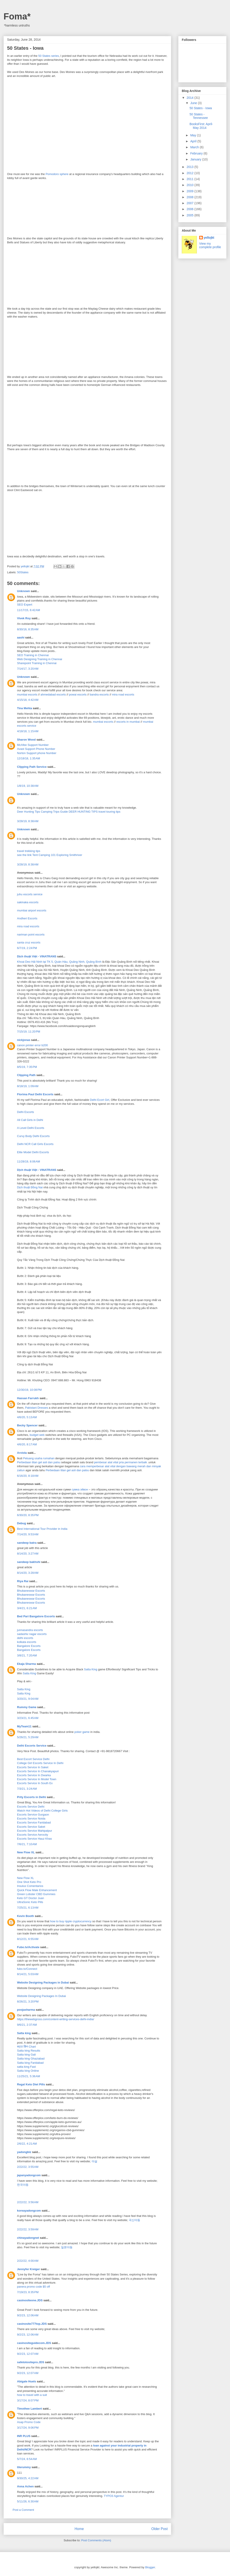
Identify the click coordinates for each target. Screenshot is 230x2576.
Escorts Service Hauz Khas (34, 1838)
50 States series (48, 55)
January (196, 159)
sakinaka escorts (27, 902)
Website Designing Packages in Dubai (43, 1982)
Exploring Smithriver (69, 855)
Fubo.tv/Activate (28, 1947)
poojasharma (26, 2009)
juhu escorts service (29, 894)
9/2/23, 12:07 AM (27, 2353)
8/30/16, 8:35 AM (27, 629)
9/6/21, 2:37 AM (27, 2024)
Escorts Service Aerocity (32, 1834)
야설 (94, 2161)
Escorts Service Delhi (30, 1806)
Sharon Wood (26, 739)
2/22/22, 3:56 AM (27, 2202)
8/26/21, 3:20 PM (27, 2001)
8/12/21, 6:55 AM (27, 1939)
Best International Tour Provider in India (42, 1528)
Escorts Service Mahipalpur (34, 1830)
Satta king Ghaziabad (30, 2058)
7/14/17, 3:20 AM (27, 668)
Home (79, 2529)
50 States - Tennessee (199, 116)
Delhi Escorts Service (31, 1745)
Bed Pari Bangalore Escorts (36, 1616)
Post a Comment (23, 2509)
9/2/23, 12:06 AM (27, 2315)
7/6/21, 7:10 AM (27, 1844)
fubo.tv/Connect (27, 1968)
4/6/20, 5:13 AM (27, 1417)
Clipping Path (26, 1075)
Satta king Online (28, 2070)
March (195, 147)
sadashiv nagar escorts (32, 1634)
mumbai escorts (27, 694)
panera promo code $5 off (33, 2286)
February (196, 153)
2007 (190, 203)
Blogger (150, 2567)
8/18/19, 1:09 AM (27, 1086)
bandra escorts (99, 694)
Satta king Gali (26, 2054)
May (193, 135)
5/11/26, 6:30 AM (27, 2501)
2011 (190, 179)
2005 (190, 215)
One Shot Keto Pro (29, 1882)
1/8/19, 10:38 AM (27, 785)
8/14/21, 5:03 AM (27, 1974)
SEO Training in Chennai (33, 655)
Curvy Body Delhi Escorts (33, 1136)
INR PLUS (24, 2436)
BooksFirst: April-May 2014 (201, 126)
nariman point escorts (30, 934)
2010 (190, 185)
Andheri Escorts (27, 918)
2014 (190, 97)
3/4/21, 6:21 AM (27, 1608)
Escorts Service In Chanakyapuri (38, 1771)
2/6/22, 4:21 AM (27, 2143)
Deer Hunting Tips (28, 811)
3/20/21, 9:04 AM (27, 1698)
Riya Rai (22, 1581)
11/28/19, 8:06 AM (28, 1161)
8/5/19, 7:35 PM (27, 1067)
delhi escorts (25, 1638)
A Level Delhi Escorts (30, 1128)
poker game (82, 1732)
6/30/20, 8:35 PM (27, 1515)
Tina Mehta (24, 708)
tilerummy (24, 2467)
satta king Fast (26, 2066)
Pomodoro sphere (57, 174)
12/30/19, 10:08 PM (29, 1389)
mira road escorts (123, 694)
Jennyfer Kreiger (28, 2269)
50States (23, 572)
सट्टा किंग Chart (26, 2046)
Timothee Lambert (29, 2408)
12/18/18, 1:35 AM (28, 758)
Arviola (22, 1452)
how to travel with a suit (32, 2395)
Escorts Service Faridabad (34, 1822)
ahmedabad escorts (53, 694)
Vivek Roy (24, 618)
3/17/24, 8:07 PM (27, 2400)
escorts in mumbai (128, 721)
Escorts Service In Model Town (36, 1779)
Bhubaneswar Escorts (31, 1590)
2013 (190, 167)
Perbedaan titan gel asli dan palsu (38, 1462)
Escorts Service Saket (31, 1826)
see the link (24, 855)
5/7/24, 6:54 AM (27, 2459)
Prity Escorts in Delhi (31, 1797)
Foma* (17, 16)
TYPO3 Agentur (114, 2496)
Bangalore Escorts (28, 1646)
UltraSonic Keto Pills (30, 1902)
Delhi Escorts (25, 1112)
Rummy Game (26, 1707)
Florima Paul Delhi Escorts (35, 1094)
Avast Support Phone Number (36, 749)
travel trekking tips (28, 851)
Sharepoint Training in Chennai (37, 663)
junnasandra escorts (30, 1630)
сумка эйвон (80, 1489)
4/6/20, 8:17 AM (27, 1444)
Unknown (23, 591)
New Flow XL (26, 1852)
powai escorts (77, 694)
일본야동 (67, 2247)
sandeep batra (26, 1542)
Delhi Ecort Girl (99, 1099)
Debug (21, 1523)
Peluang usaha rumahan (38, 1458)
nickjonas (23, 1040)
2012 (190, 173)
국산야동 (134, 2220)
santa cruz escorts (28, 942)
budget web (37, 1435)
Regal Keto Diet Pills (31, 2084)
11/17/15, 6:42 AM (28, 610)
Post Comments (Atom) (96, 2540)
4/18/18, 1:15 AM (27, 731)
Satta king (24, 2033)
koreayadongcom (29, 2210)
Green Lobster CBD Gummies (36, 1894)
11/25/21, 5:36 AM (28, 2076)
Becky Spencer (27, 1425)
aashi (20, 637)
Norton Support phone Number (36, 753)
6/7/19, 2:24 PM (27, 948)
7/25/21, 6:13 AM (27, 1907)
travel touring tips (109, 811)
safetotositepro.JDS (30, 2362)
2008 (190, 197)
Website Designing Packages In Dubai (41, 1996)
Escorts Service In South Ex (35, 1783)
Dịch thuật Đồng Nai (30, 1187)
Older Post (159, 2529)
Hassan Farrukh (28, 1398)
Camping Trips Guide (54, 811)
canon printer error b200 (32, 1045)
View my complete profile (210, 245)
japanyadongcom (29, 2175)
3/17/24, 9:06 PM (27, 2427)
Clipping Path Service (32, 766)
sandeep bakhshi (28, 1562)
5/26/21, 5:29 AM (27, 1737)
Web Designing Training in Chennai (39, 659)
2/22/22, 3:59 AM (27, 2229)
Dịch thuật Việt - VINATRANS (36, 956)
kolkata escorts (26, 1642)
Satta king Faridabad (30, 2062)
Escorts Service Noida (31, 1818)
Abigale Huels (26, 2381)
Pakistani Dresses (36, 1407)
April (193, 141)
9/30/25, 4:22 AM (27, 2478)
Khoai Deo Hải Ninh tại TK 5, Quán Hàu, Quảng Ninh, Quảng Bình (59, 961)
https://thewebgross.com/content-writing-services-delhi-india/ (55, 2019)
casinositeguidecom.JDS (34, 2343)
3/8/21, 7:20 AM (27, 1655)
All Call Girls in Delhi (30, 1120)
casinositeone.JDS (30, 2300)
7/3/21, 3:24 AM (27, 1788)
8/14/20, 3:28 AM (27, 1572)
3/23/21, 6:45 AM (27, 1718)
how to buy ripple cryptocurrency (70, 1921)
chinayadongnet (28, 2237)
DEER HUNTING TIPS (83, 811)
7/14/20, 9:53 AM (27, 1534)
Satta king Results (28, 2050)
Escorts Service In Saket (32, 1767)
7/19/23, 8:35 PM (27, 2292)
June (194, 103)
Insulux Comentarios (30, 1886)
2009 (190, 191)
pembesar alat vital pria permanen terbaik (120, 1462)
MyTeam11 (24, 1726)
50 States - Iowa (201, 108)
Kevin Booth (25, 1916)
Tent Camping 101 (44, 855)
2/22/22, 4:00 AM (27, 2260)
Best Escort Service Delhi (33, 1759)
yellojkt (209, 237)
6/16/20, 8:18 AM (27, 1475)
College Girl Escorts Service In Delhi (40, 1763)
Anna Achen (25, 2486)
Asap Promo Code (28, 2422)
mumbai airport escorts (31, 910)
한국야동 (23, 2184)
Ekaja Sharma (26, 1663)
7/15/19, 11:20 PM (28, 1031)
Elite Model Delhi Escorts (33, 1152)
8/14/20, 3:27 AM (27, 1553)
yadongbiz (24, 2152)
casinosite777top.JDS (32, 2323)
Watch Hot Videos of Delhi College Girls (42, 1810)
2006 (190, 209)
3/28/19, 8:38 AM (27, 821)
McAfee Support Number (33, 745)
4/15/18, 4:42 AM (27, 699)
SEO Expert (24, 604)
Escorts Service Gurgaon (33, 1814)
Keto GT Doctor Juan (30, 1898)
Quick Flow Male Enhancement (37, 1890)
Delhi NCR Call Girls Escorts (35, 1144)
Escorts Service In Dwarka (34, 1775)
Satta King (90, 1669)
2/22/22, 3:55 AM (27, 2166)
